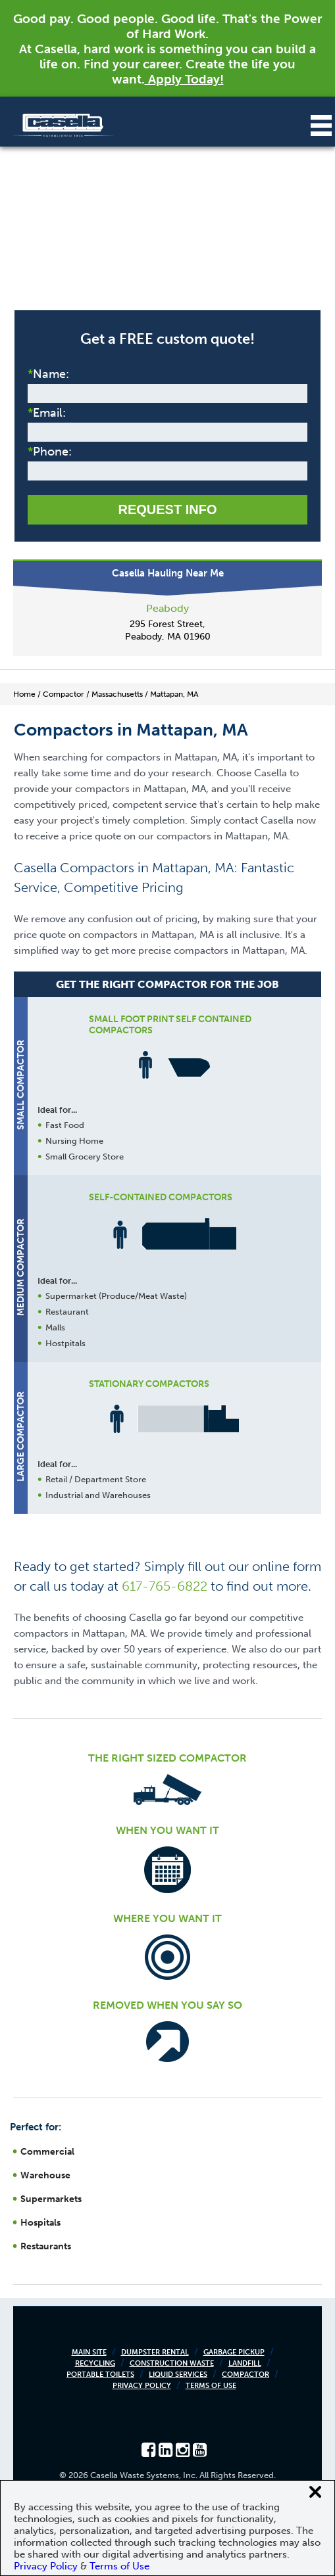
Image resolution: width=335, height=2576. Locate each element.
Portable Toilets (100, 2374)
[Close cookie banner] (315, 2492)
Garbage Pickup (234, 2352)
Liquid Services (178, 2374)
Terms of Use (211, 2385)
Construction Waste (172, 2363)
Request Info (167, 509)
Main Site (89, 2352)
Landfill (244, 2363)
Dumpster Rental (155, 2352)
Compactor (245, 2374)
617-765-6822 (164, 1586)
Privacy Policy (142, 2385)
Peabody (167, 608)
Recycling (95, 2363)
